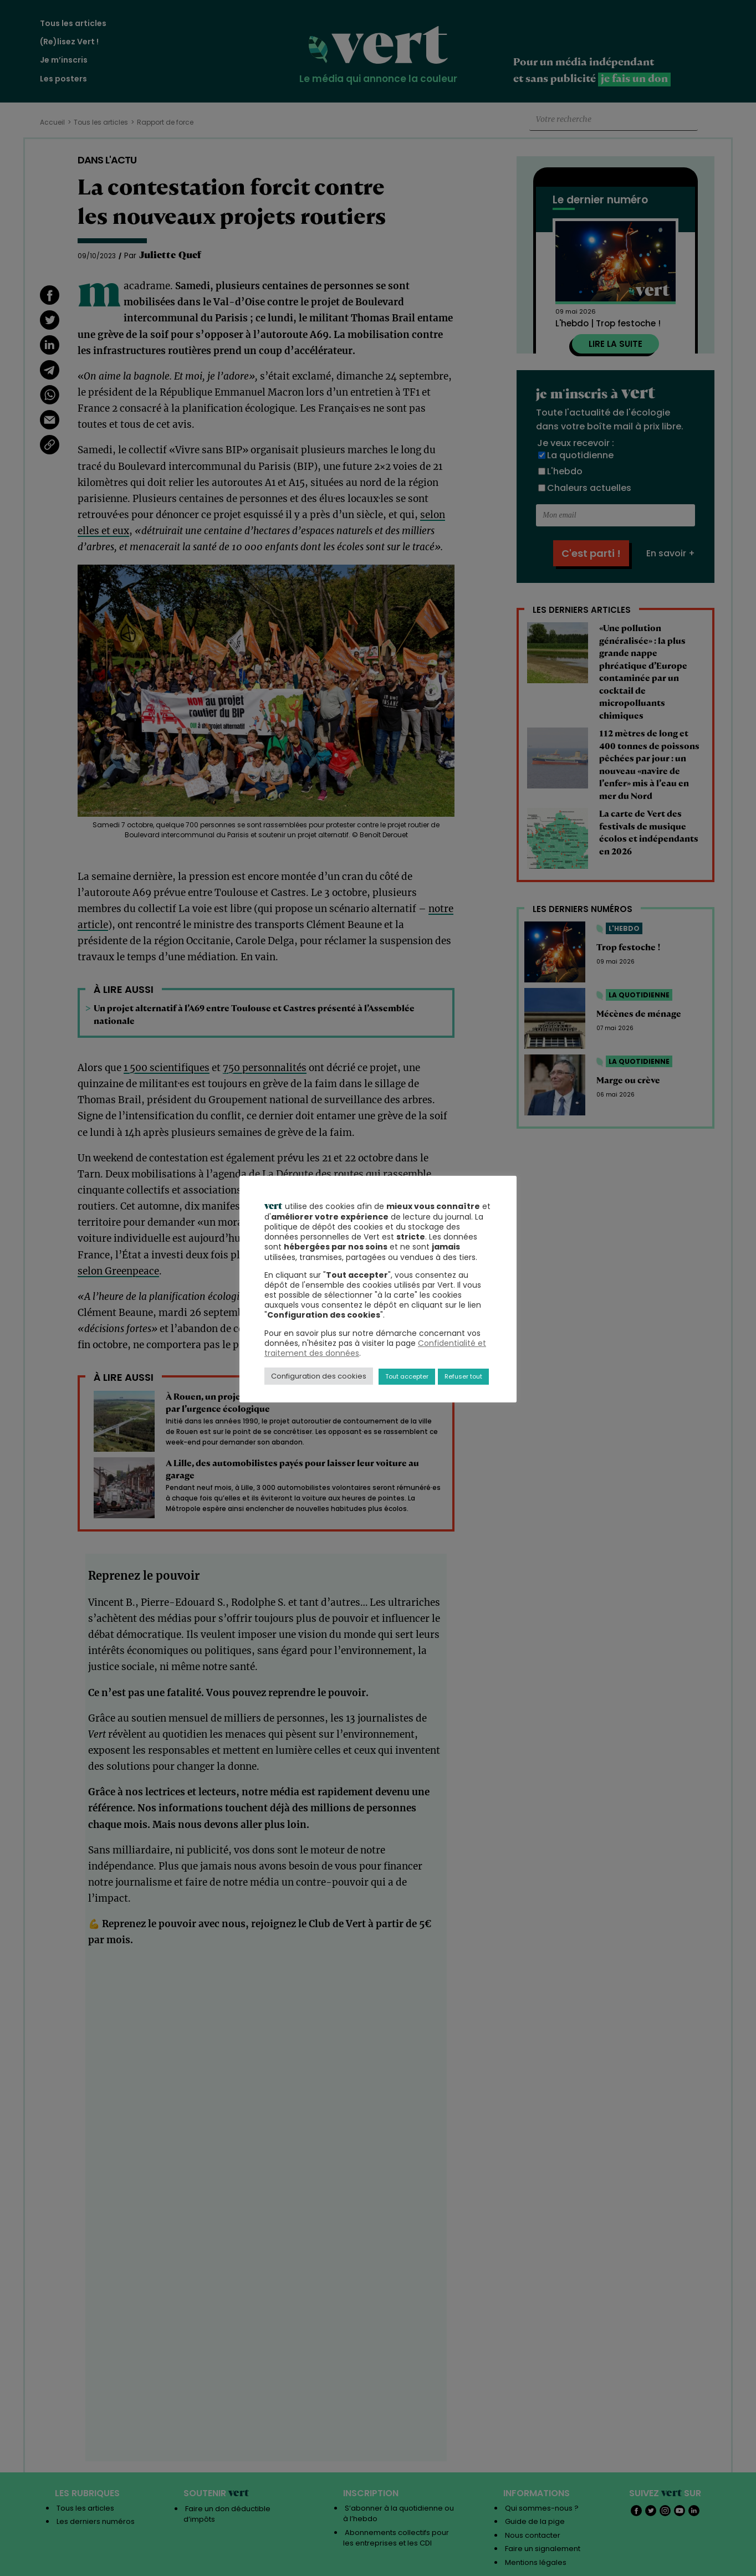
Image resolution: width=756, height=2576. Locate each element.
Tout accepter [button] (406, 1376)
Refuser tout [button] (463, 1376)
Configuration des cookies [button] (318, 1376)
